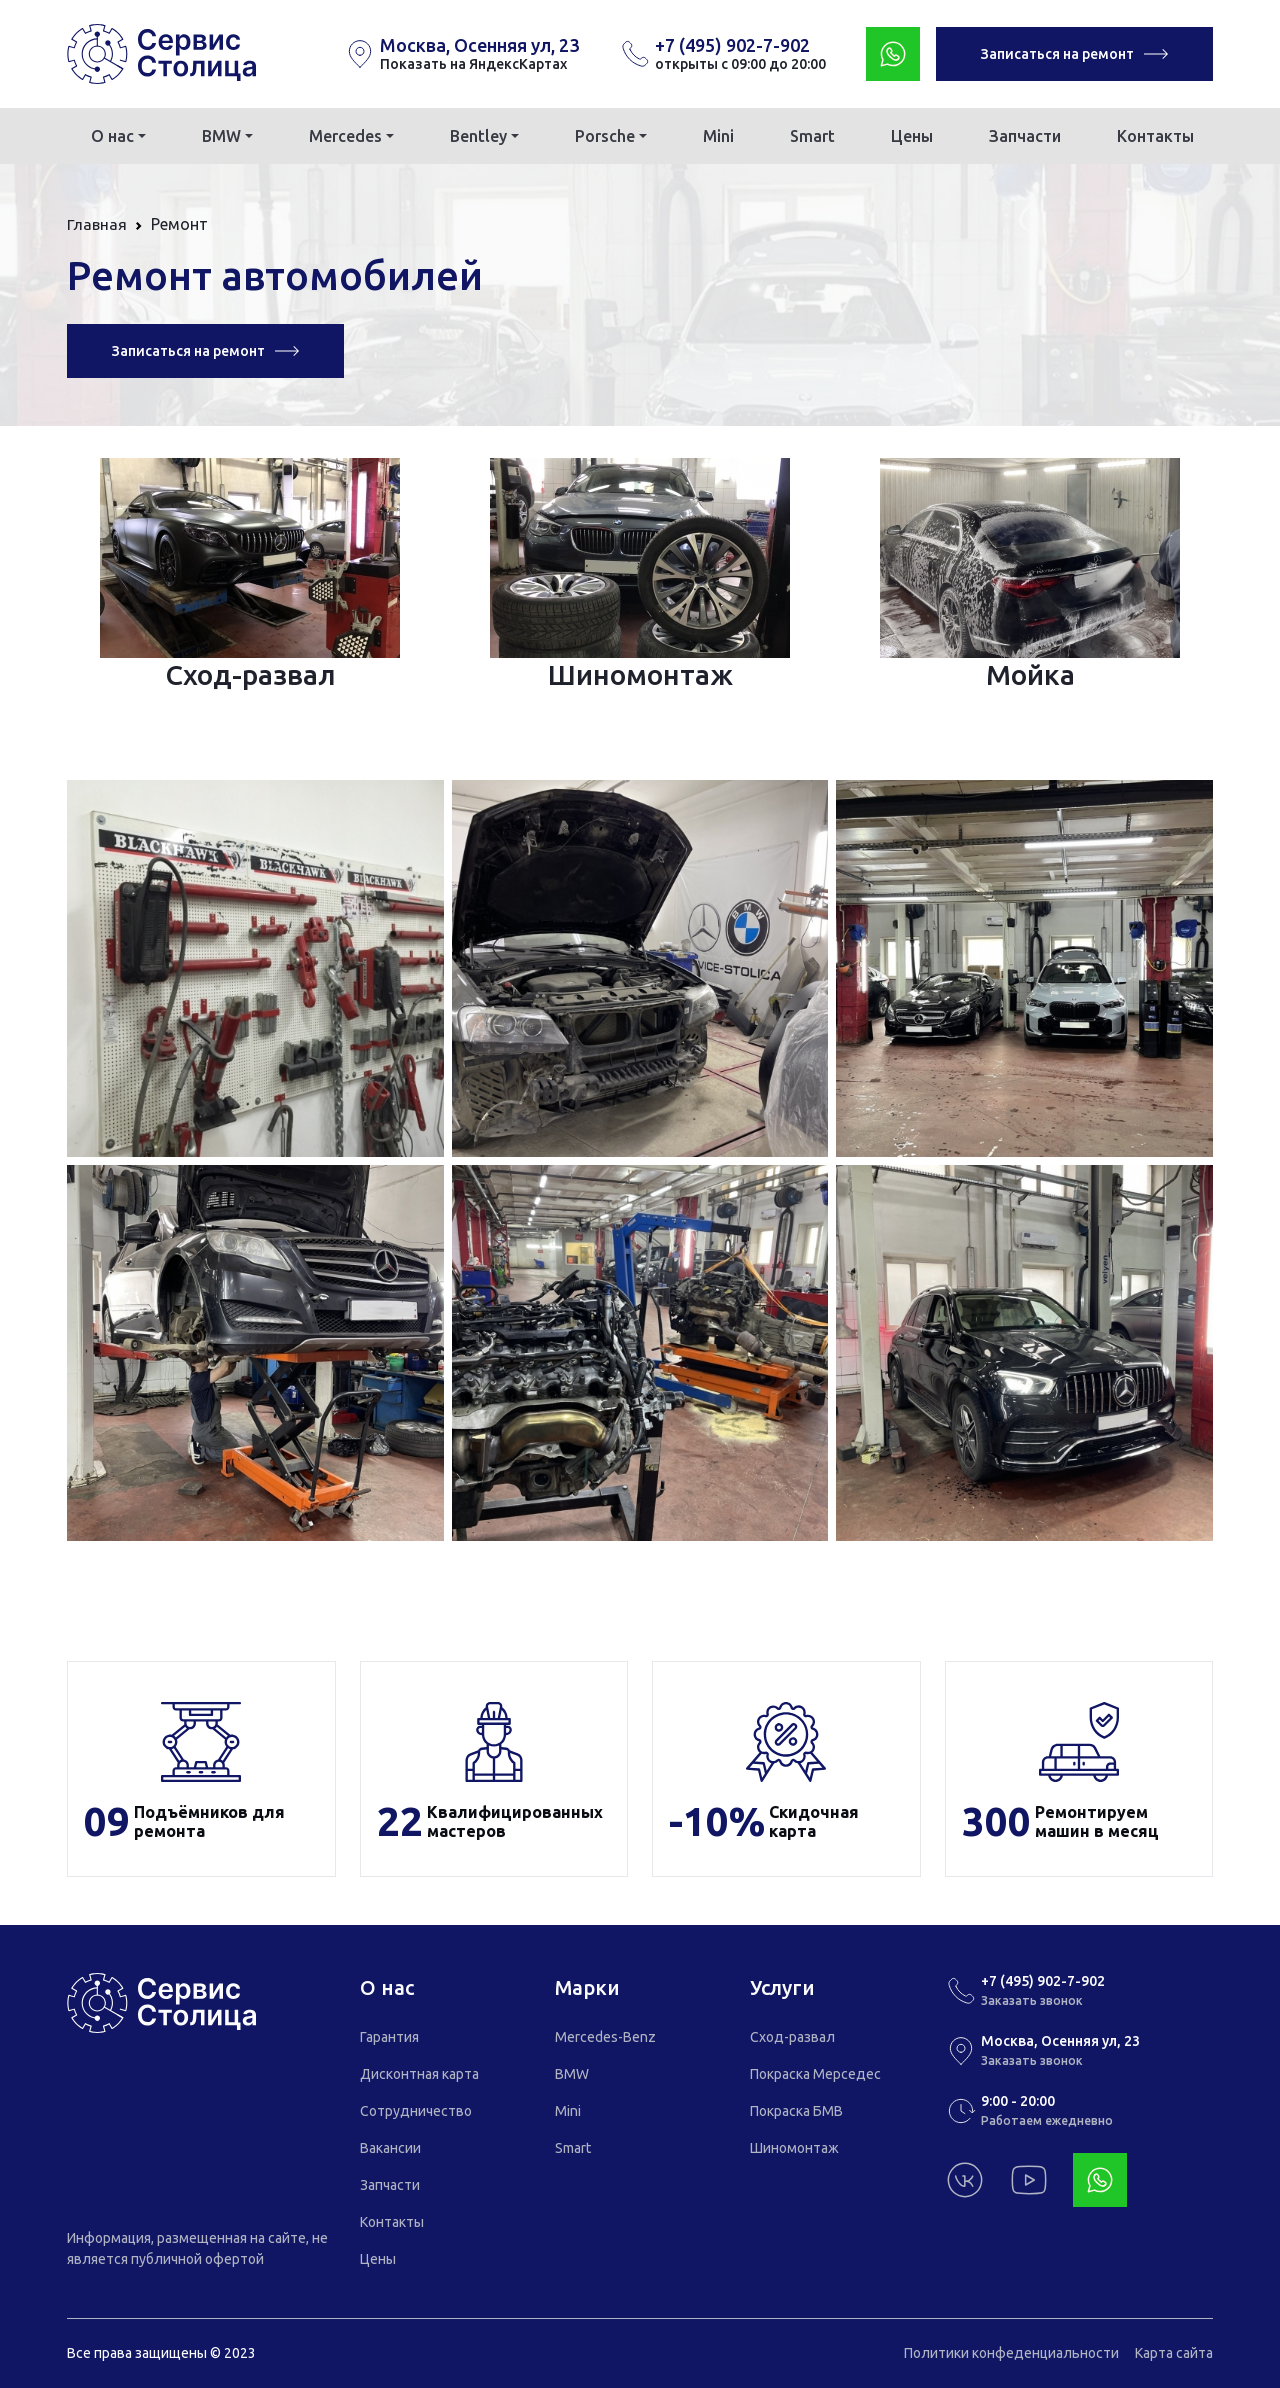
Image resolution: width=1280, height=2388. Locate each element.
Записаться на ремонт (1074, 54)
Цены (912, 136)
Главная (97, 224)
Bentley (478, 136)
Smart (812, 136)
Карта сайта (1174, 2353)
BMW (221, 136)
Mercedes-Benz (605, 2037)
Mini (718, 136)
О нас (112, 136)
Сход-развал (792, 2037)
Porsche (605, 136)
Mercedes (345, 136)
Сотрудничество (416, 2111)
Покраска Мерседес (815, 2074)
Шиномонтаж (794, 2148)
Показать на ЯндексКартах (473, 64)
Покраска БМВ (796, 2111)
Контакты (1155, 136)
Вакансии (390, 2148)
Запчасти (1025, 136)
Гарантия (389, 2037)
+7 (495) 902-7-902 (732, 45)
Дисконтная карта (419, 2074)
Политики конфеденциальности (1011, 2353)
